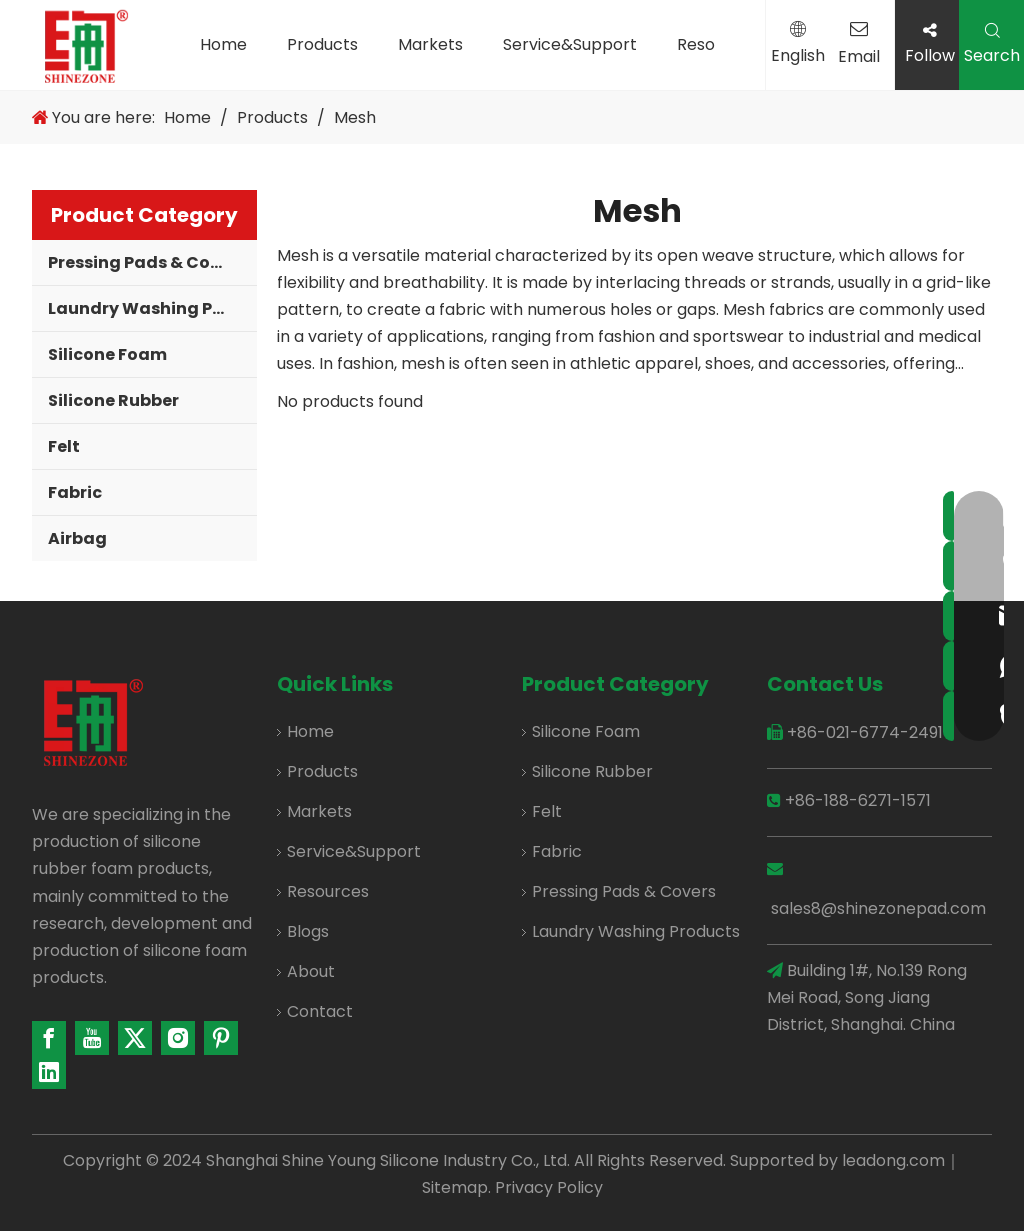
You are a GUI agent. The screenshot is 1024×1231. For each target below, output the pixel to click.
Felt (64, 446)
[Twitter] (135, 1038)
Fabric (75, 492)
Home (223, 44)
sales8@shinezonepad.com (878, 908)
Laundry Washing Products (152, 308)
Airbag (77, 538)
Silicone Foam (107, 354)
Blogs (308, 931)
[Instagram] (178, 1038)
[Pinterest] (221, 1038)
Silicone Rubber (113, 400)
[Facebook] (49, 1038)
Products (322, 44)
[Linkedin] (49, 1072)
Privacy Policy (549, 1187)
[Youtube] (92, 1038)
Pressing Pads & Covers (147, 262)
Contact (320, 1011)
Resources (328, 891)
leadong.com (893, 1160)
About (311, 971)
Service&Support (570, 44)
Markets (430, 44)
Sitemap (455, 1187)
